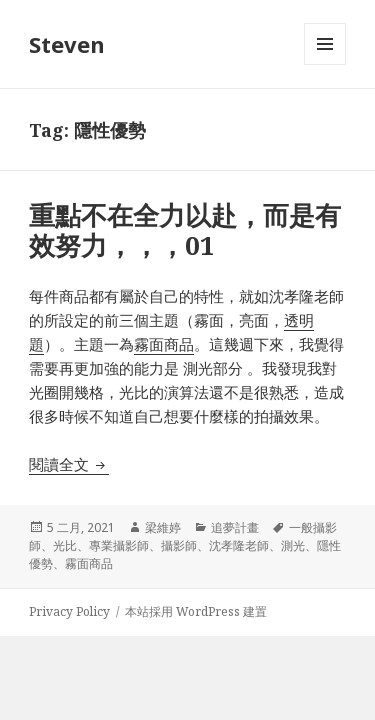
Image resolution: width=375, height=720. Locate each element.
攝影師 (179, 545)
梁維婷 (163, 527)
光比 (65, 545)
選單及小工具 (325, 64)
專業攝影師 (119, 545)
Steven (67, 44)
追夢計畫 (235, 527)
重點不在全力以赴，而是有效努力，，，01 (185, 230)
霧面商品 (164, 344)
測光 (293, 545)
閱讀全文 (69, 464)
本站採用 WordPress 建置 (196, 611)
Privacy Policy (69, 611)
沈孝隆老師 (239, 545)
